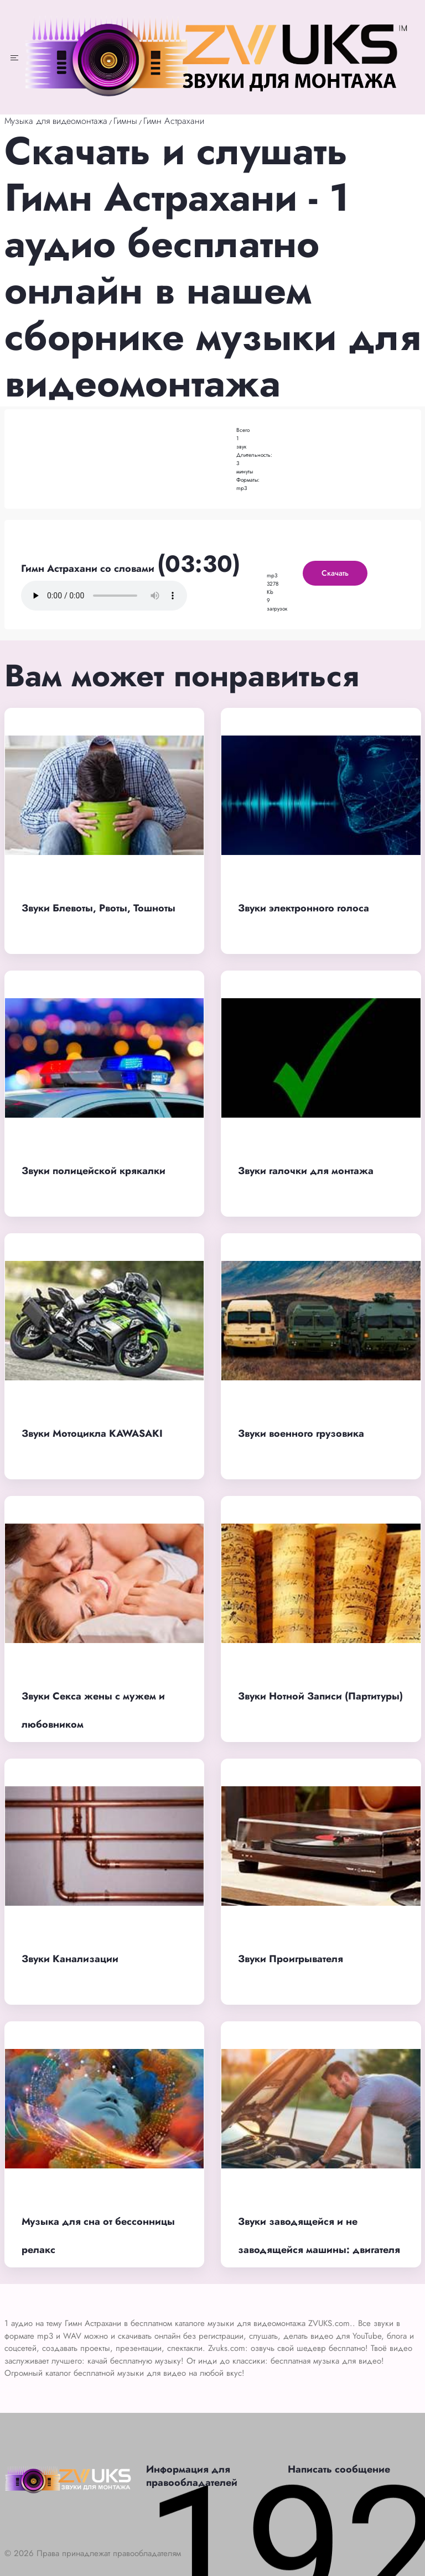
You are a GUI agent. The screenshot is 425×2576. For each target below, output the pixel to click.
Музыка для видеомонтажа (55, 120)
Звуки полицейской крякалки (93, 1171)
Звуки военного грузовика (301, 1433)
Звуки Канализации (70, 1959)
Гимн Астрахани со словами (89, 568)
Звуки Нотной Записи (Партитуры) (320, 1696)
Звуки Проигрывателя (290, 1959)
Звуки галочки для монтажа (306, 1171)
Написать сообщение (339, 2469)
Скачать (335, 572)
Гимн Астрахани (173, 120)
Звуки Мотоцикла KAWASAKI (92, 1433)
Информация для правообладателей (191, 2476)
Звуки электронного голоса (303, 908)
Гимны (125, 120)
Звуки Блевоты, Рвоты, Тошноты (98, 908)
